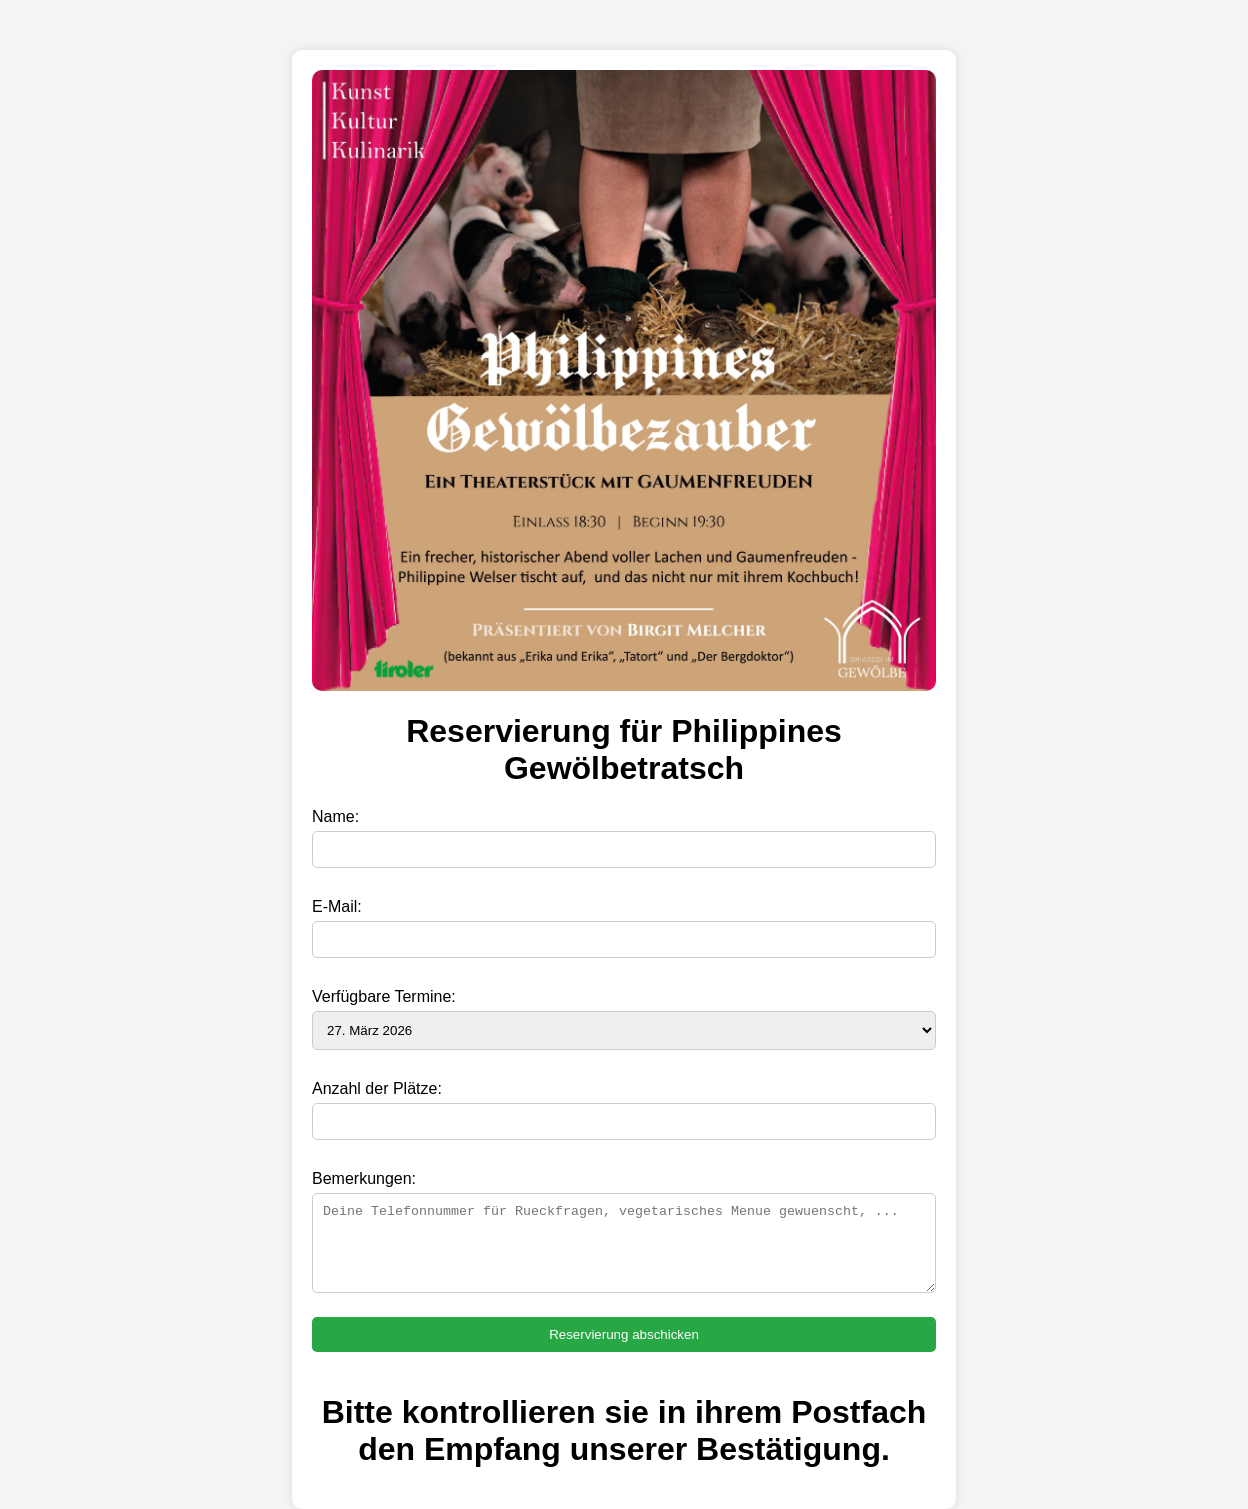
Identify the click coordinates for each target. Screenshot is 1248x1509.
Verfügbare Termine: (384, 996)
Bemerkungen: (364, 1178)
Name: (335, 816)
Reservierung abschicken (624, 1334)
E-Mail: (337, 906)
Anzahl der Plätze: (377, 1088)
